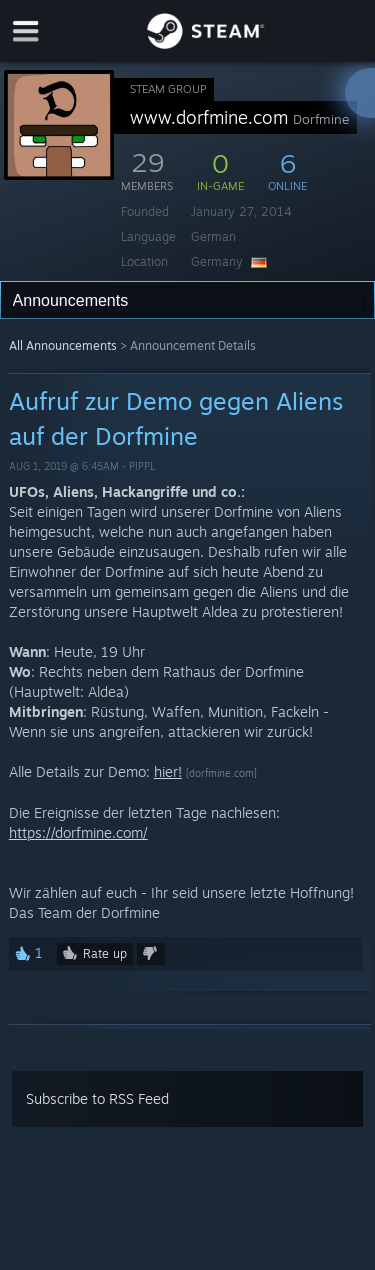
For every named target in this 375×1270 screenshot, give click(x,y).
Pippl (142, 466)
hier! (168, 771)
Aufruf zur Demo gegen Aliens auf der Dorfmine (176, 418)
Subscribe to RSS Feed (97, 1098)
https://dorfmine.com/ (78, 832)
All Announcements (63, 345)
